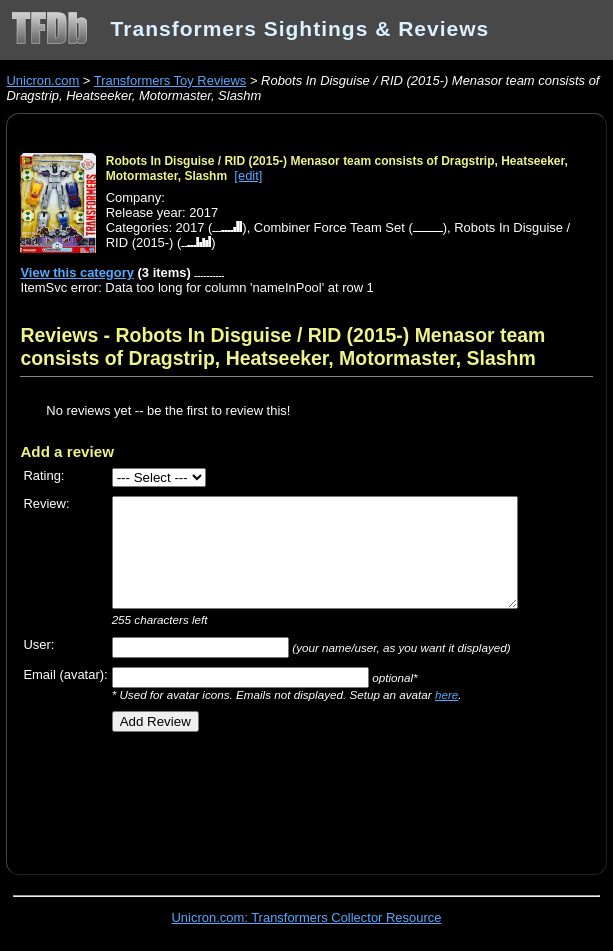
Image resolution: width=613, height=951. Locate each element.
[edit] (248, 175)
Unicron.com (42, 80)
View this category (77, 272)
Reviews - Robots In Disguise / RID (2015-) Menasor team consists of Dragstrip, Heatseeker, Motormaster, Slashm (282, 346)
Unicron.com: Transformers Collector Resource (307, 917)
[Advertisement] (254, 796)
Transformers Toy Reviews (170, 80)
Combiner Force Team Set (329, 227)
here (446, 694)
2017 (190, 227)
